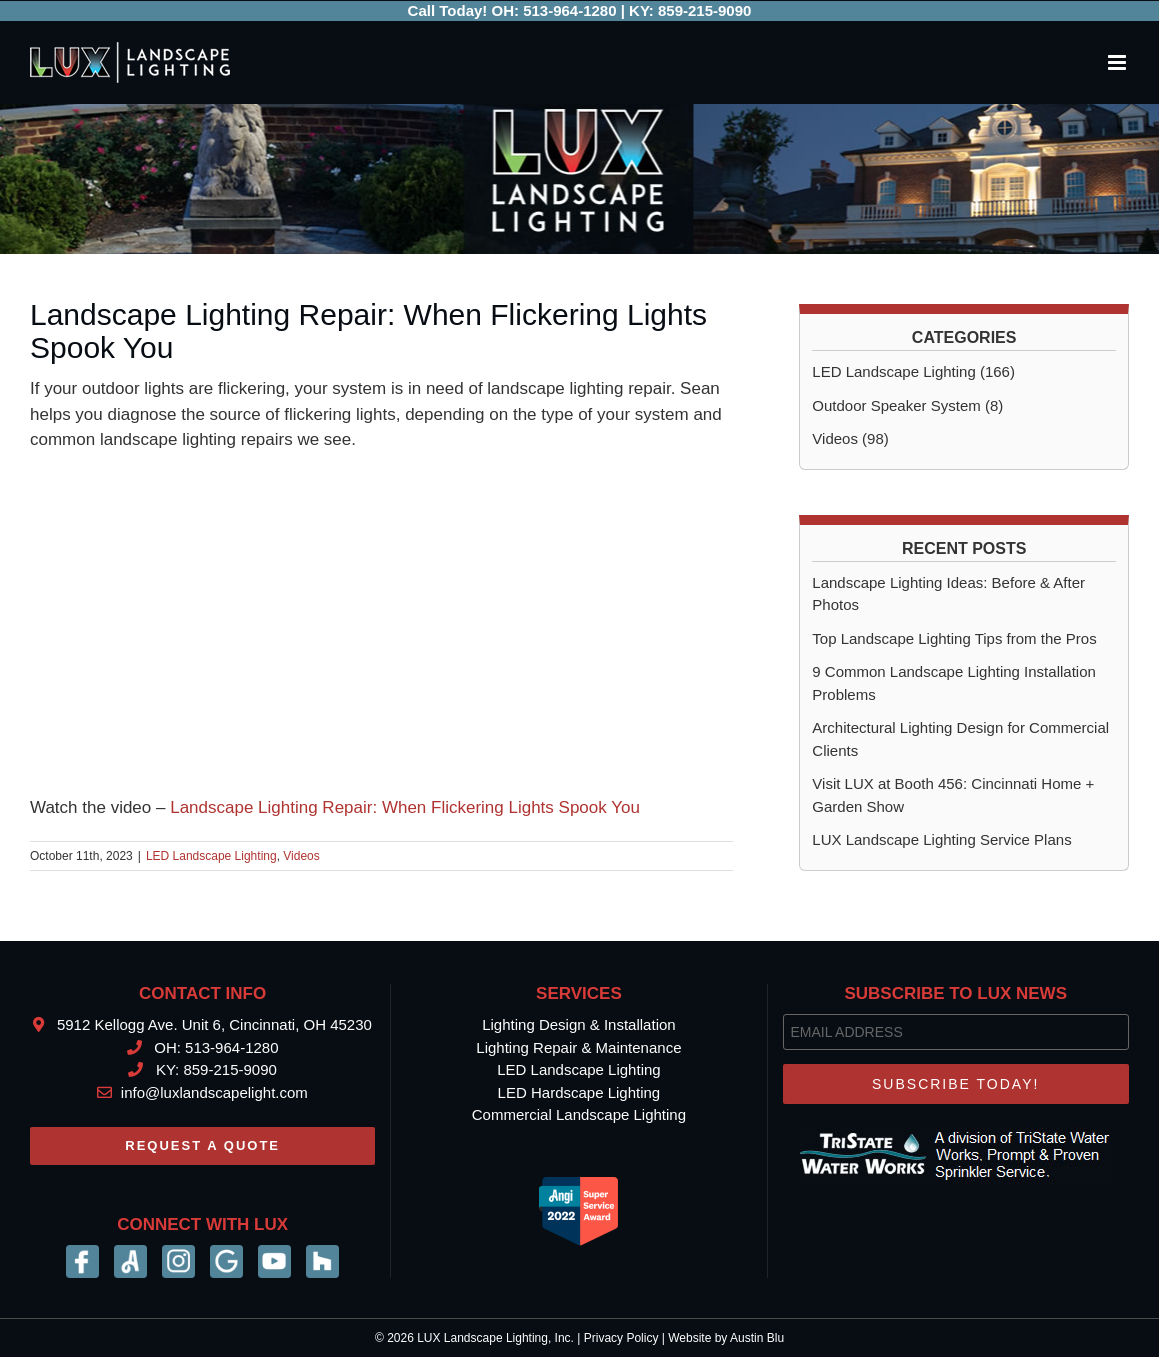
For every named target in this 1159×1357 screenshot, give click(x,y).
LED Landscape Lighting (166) (913, 371)
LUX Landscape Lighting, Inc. (495, 1338)
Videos (301, 856)
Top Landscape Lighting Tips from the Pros (954, 638)
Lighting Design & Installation (578, 1024)
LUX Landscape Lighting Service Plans (941, 839)
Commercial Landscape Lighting (579, 1114)
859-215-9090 (704, 10)
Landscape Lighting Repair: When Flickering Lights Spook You (405, 807)
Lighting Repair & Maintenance (578, 1047)
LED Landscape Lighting (211, 856)
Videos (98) (850, 438)
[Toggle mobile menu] (1118, 62)
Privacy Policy (621, 1338)
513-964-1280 (569, 10)
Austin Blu (757, 1338)
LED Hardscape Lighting (579, 1092)
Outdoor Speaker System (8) (907, 405)
